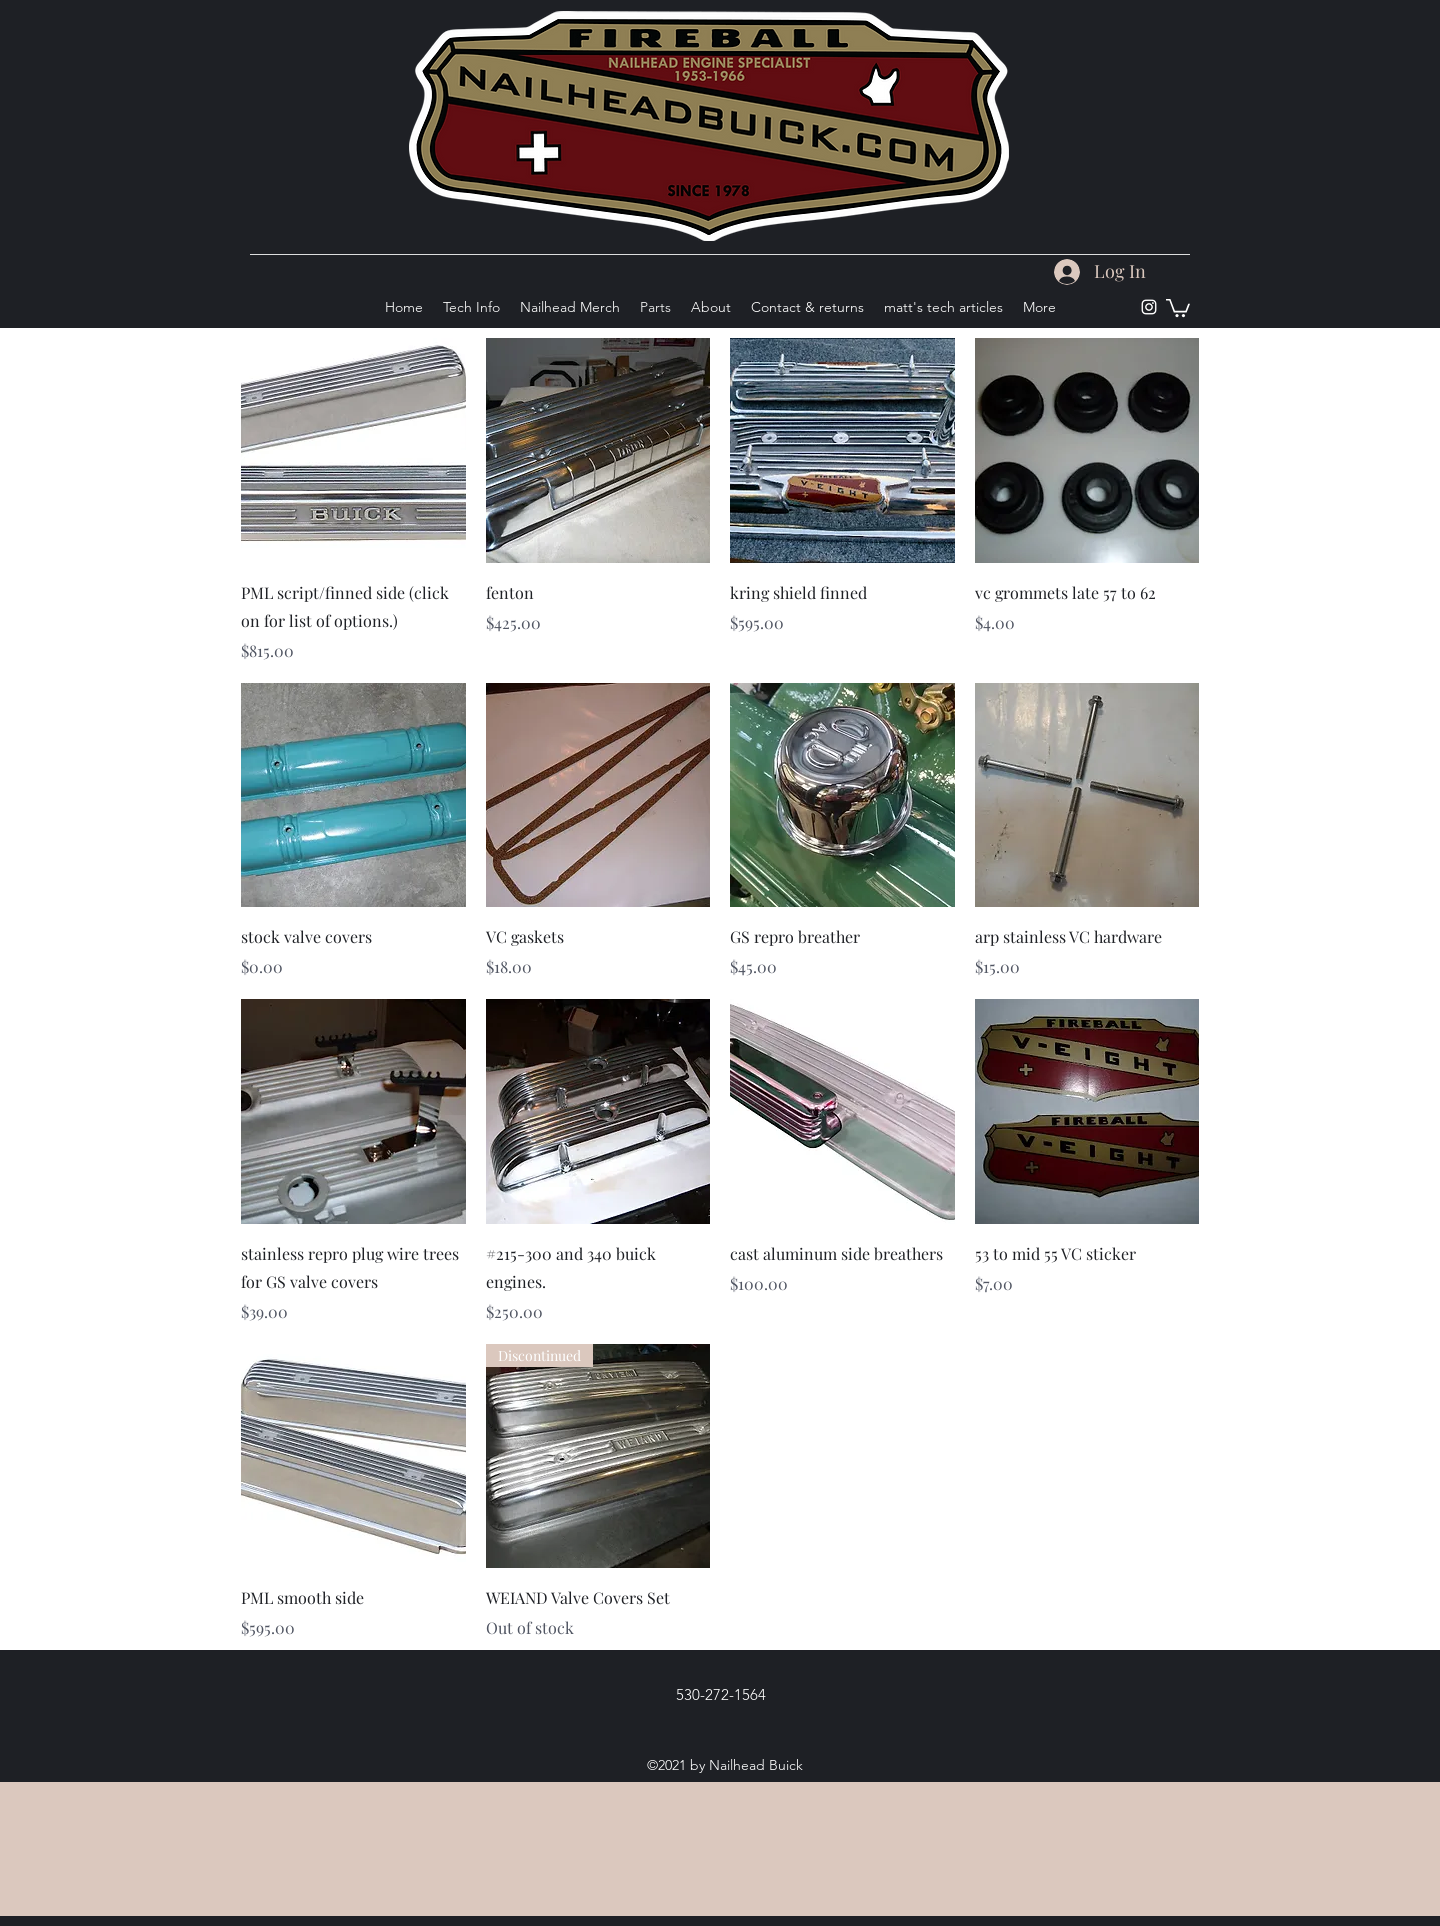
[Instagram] (1149, 307)
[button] (1178, 307)
